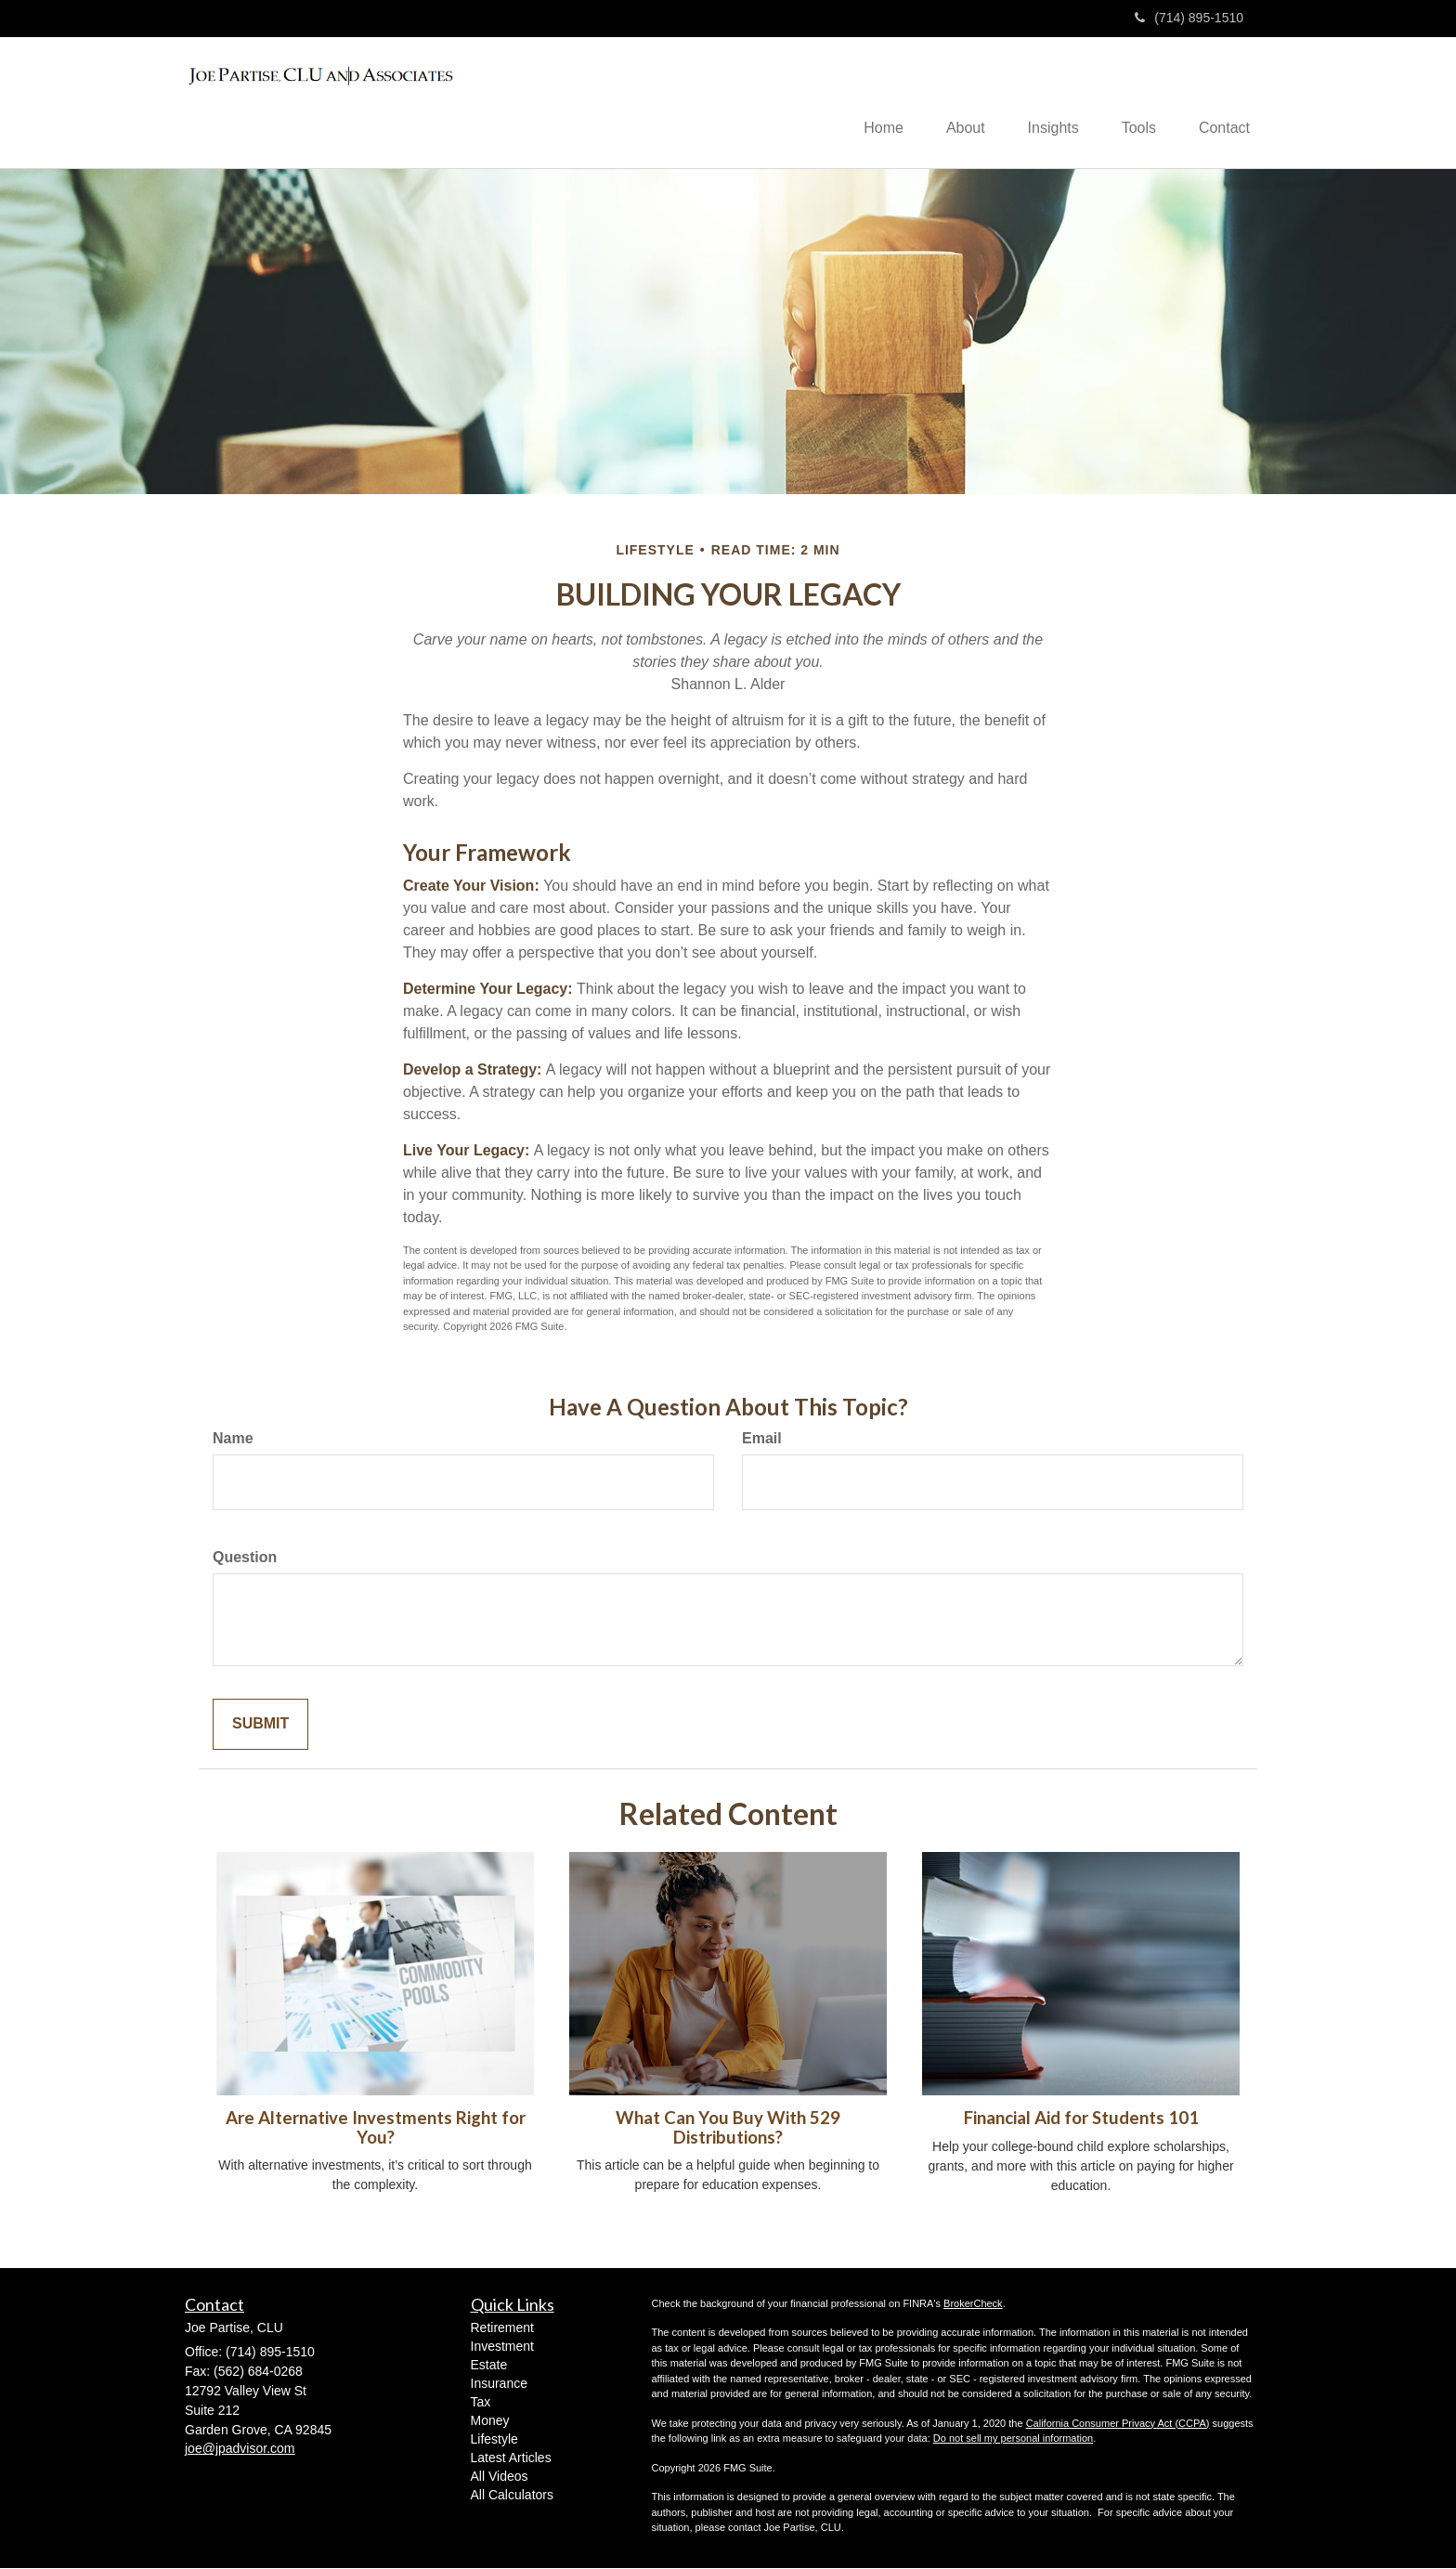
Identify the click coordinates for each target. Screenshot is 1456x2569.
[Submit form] (260, 1726)
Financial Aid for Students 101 (1081, 2119)
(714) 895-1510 (1189, 17)
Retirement (502, 2329)
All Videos (499, 2478)
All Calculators (512, 2496)
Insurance (499, 2385)
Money (490, 2422)
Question (245, 1559)
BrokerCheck (973, 2304)
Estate (489, 2366)
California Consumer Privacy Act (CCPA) (1118, 2424)
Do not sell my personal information (1013, 2439)
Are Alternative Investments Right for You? (376, 2129)
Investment (502, 2348)
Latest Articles (511, 2459)
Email (762, 1440)
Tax (481, 2403)
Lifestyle (494, 2440)
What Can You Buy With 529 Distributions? (728, 2129)
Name (233, 1440)
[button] (952, 103)
